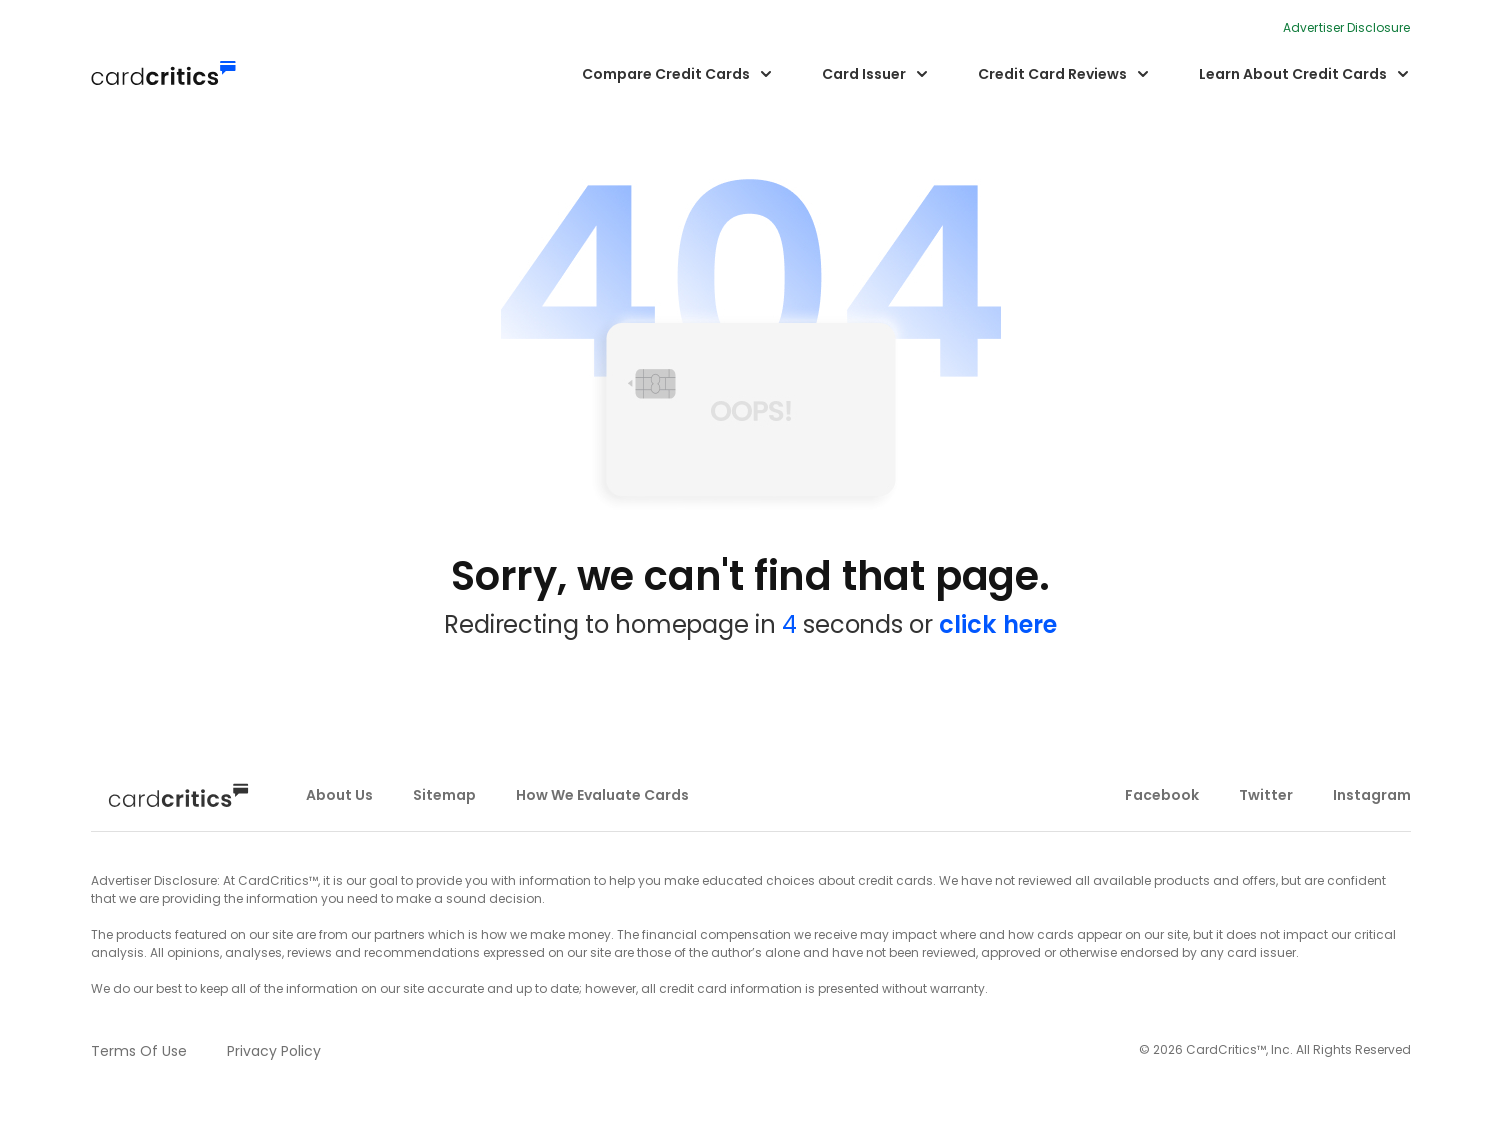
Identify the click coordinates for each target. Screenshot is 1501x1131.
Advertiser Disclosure (1346, 27)
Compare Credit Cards (666, 74)
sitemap (444, 795)
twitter (1266, 795)
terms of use (139, 1051)
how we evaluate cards (602, 795)
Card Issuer (864, 74)
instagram (1372, 795)
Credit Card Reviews (1052, 74)
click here (998, 624)
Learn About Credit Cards (1293, 74)
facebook (1162, 795)
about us (339, 795)
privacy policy (274, 1051)
